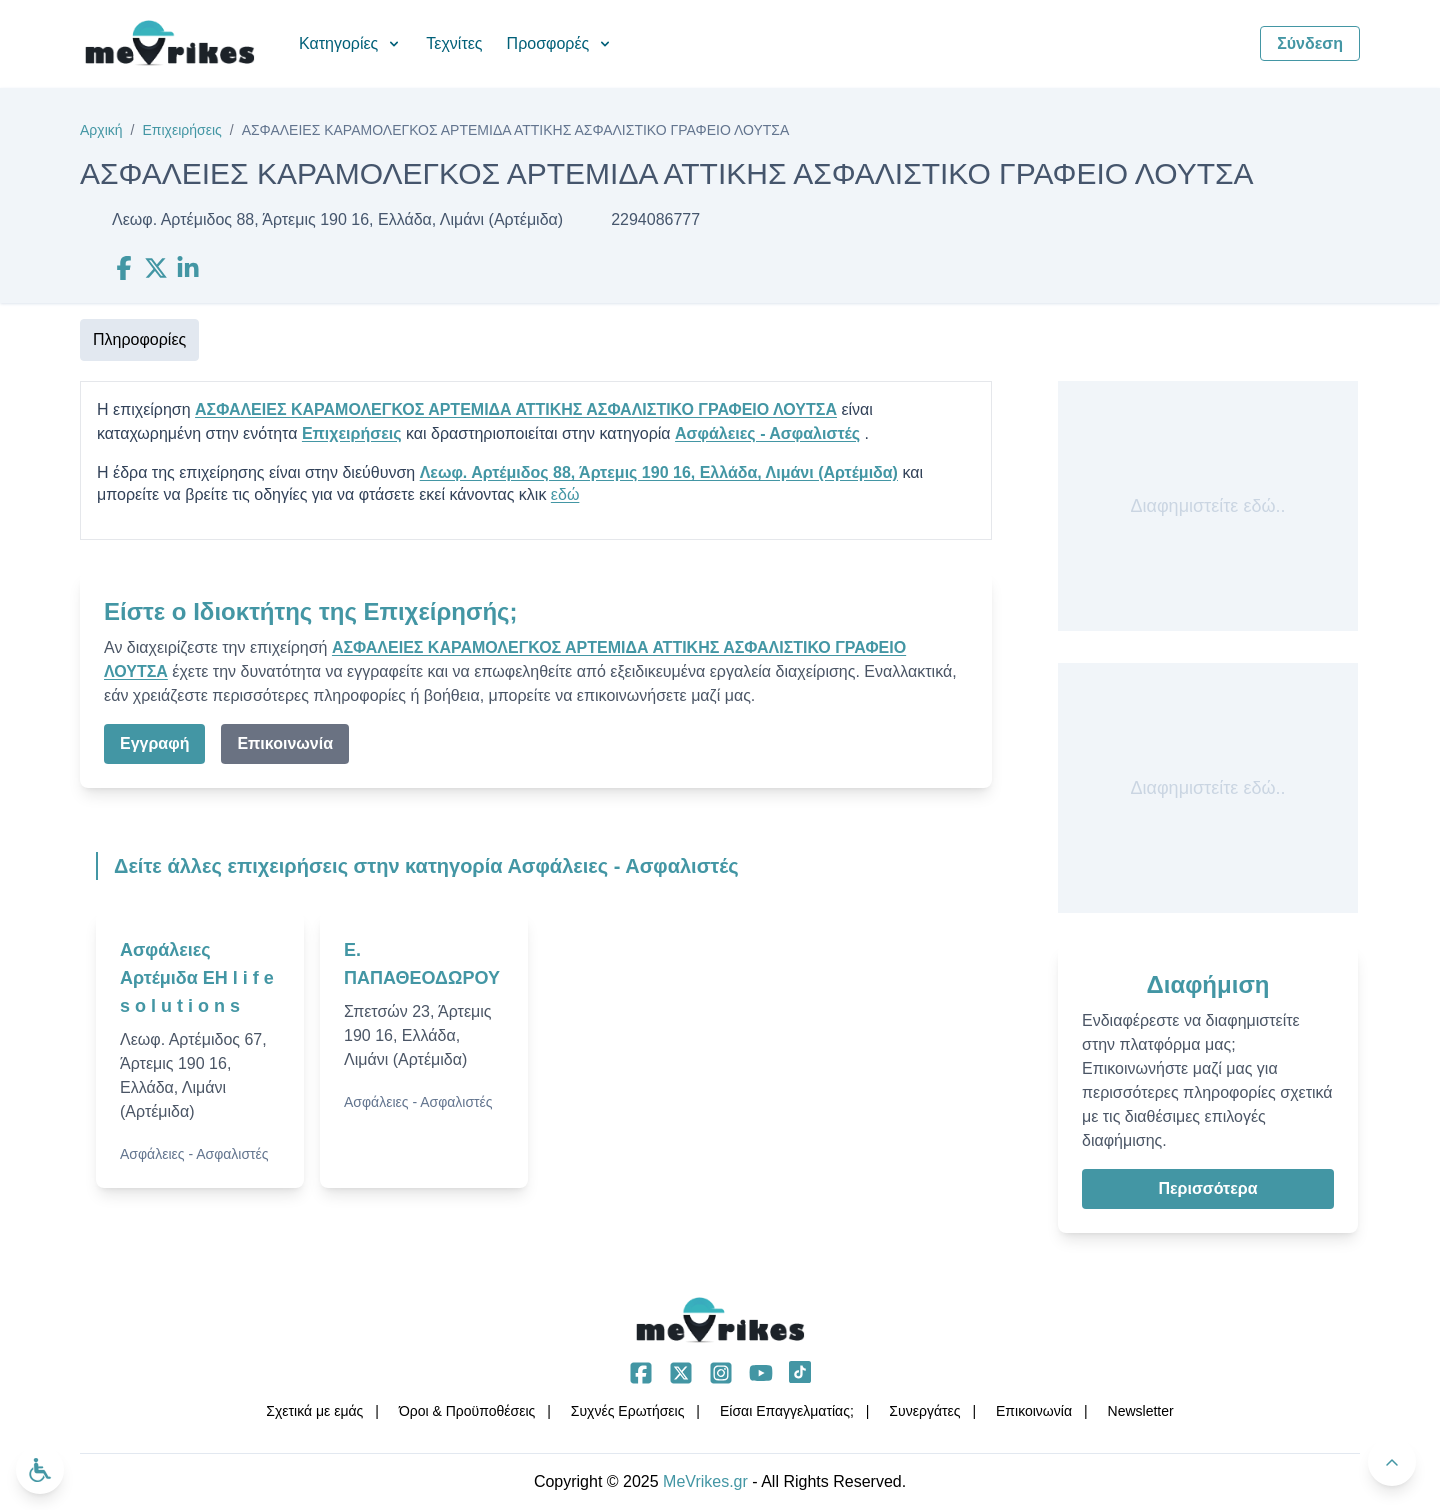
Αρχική (101, 130)
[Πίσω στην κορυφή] (1392, 1462)
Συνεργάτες (924, 1411)
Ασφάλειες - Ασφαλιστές (767, 433)
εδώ (565, 494)
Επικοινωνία (285, 743)
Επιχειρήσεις (181, 130)
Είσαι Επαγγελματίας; (787, 1411)
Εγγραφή (154, 743)
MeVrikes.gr (705, 1481)
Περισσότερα (1207, 1188)
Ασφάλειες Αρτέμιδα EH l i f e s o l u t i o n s (197, 978)
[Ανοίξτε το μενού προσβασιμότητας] (40, 1470)
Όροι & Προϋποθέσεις (467, 1411)
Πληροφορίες (139, 339)
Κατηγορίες (350, 43)
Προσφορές (560, 43)
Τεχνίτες (454, 43)
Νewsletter (1141, 1411)
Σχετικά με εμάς (314, 1411)
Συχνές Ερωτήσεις (628, 1411)
